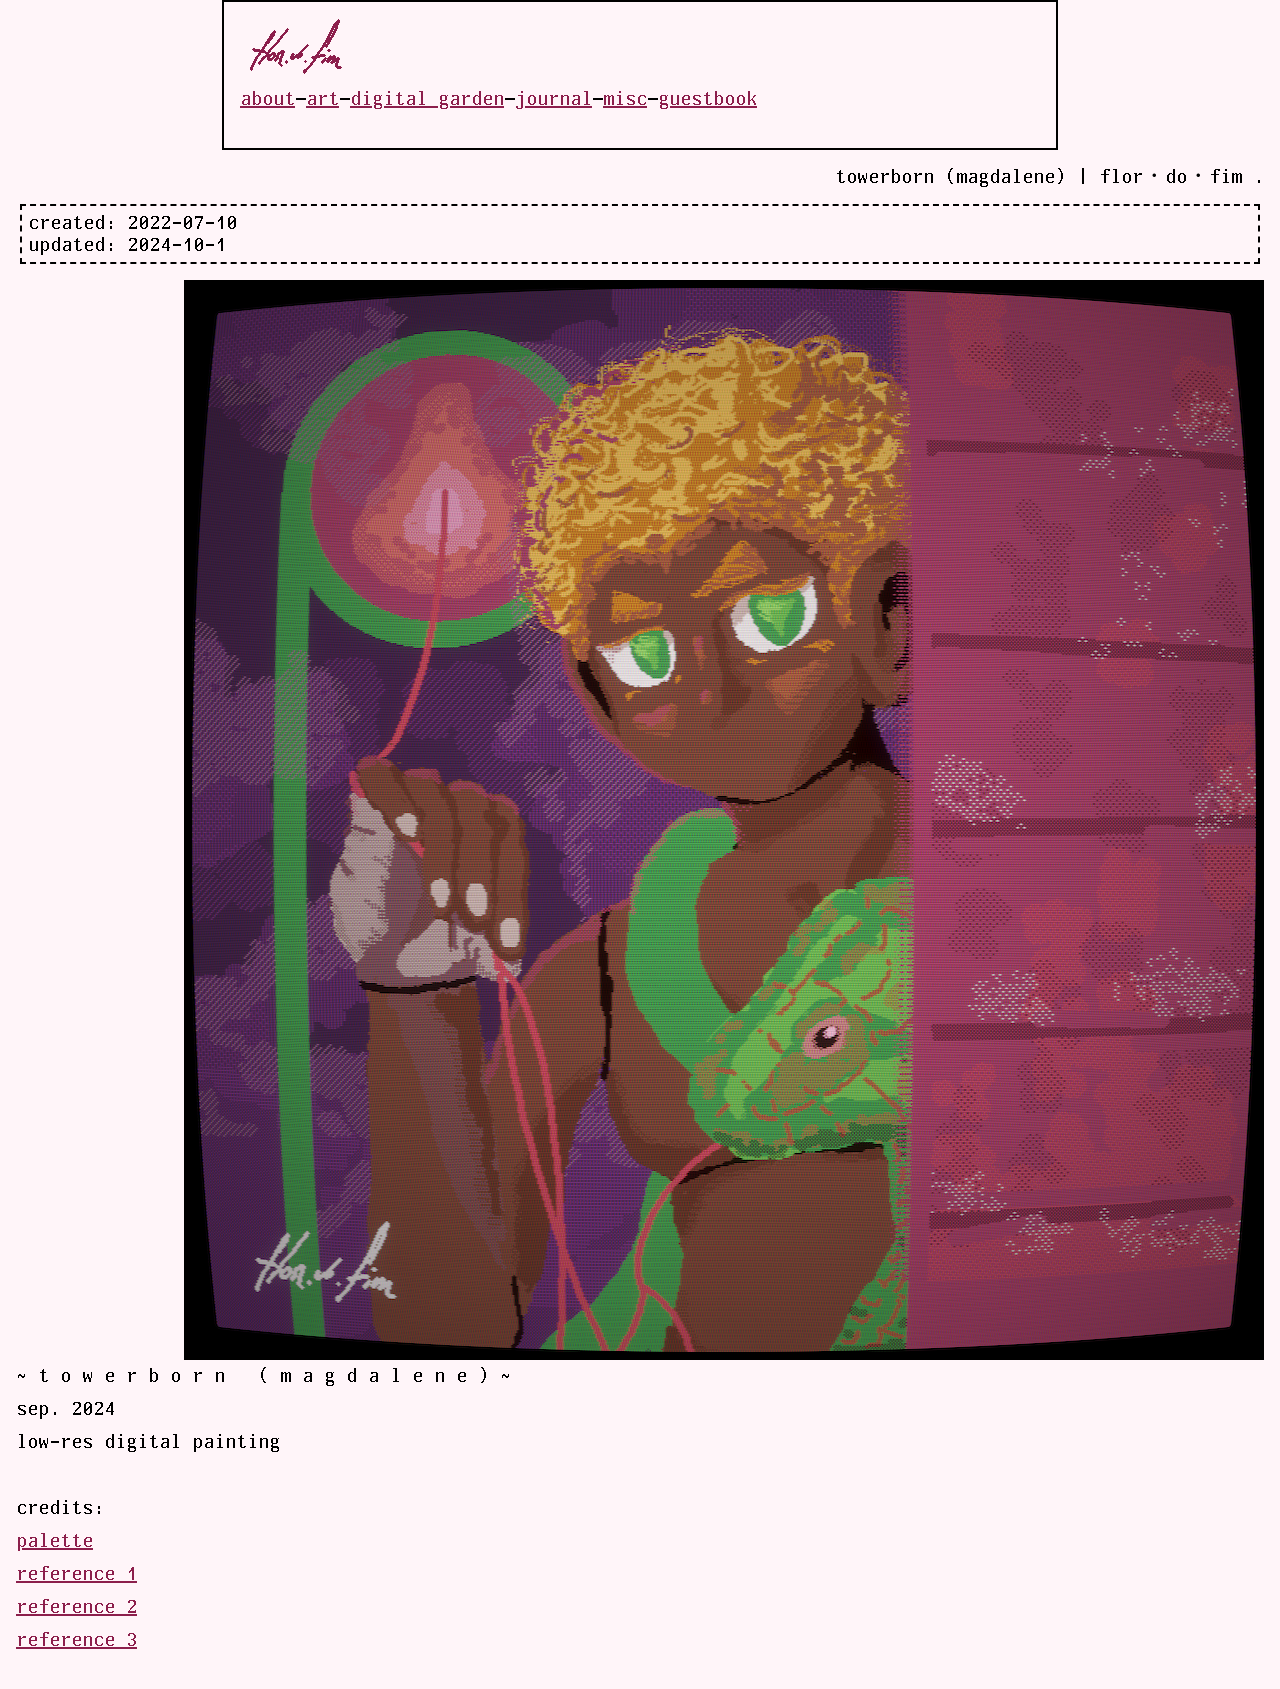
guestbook (707, 99)
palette (54, 1541)
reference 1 (76, 1574)
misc (625, 99)
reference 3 (76, 1640)
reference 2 (76, 1607)
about (267, 99)
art (322, 99)
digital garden (427, 99)
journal (553, 99)
